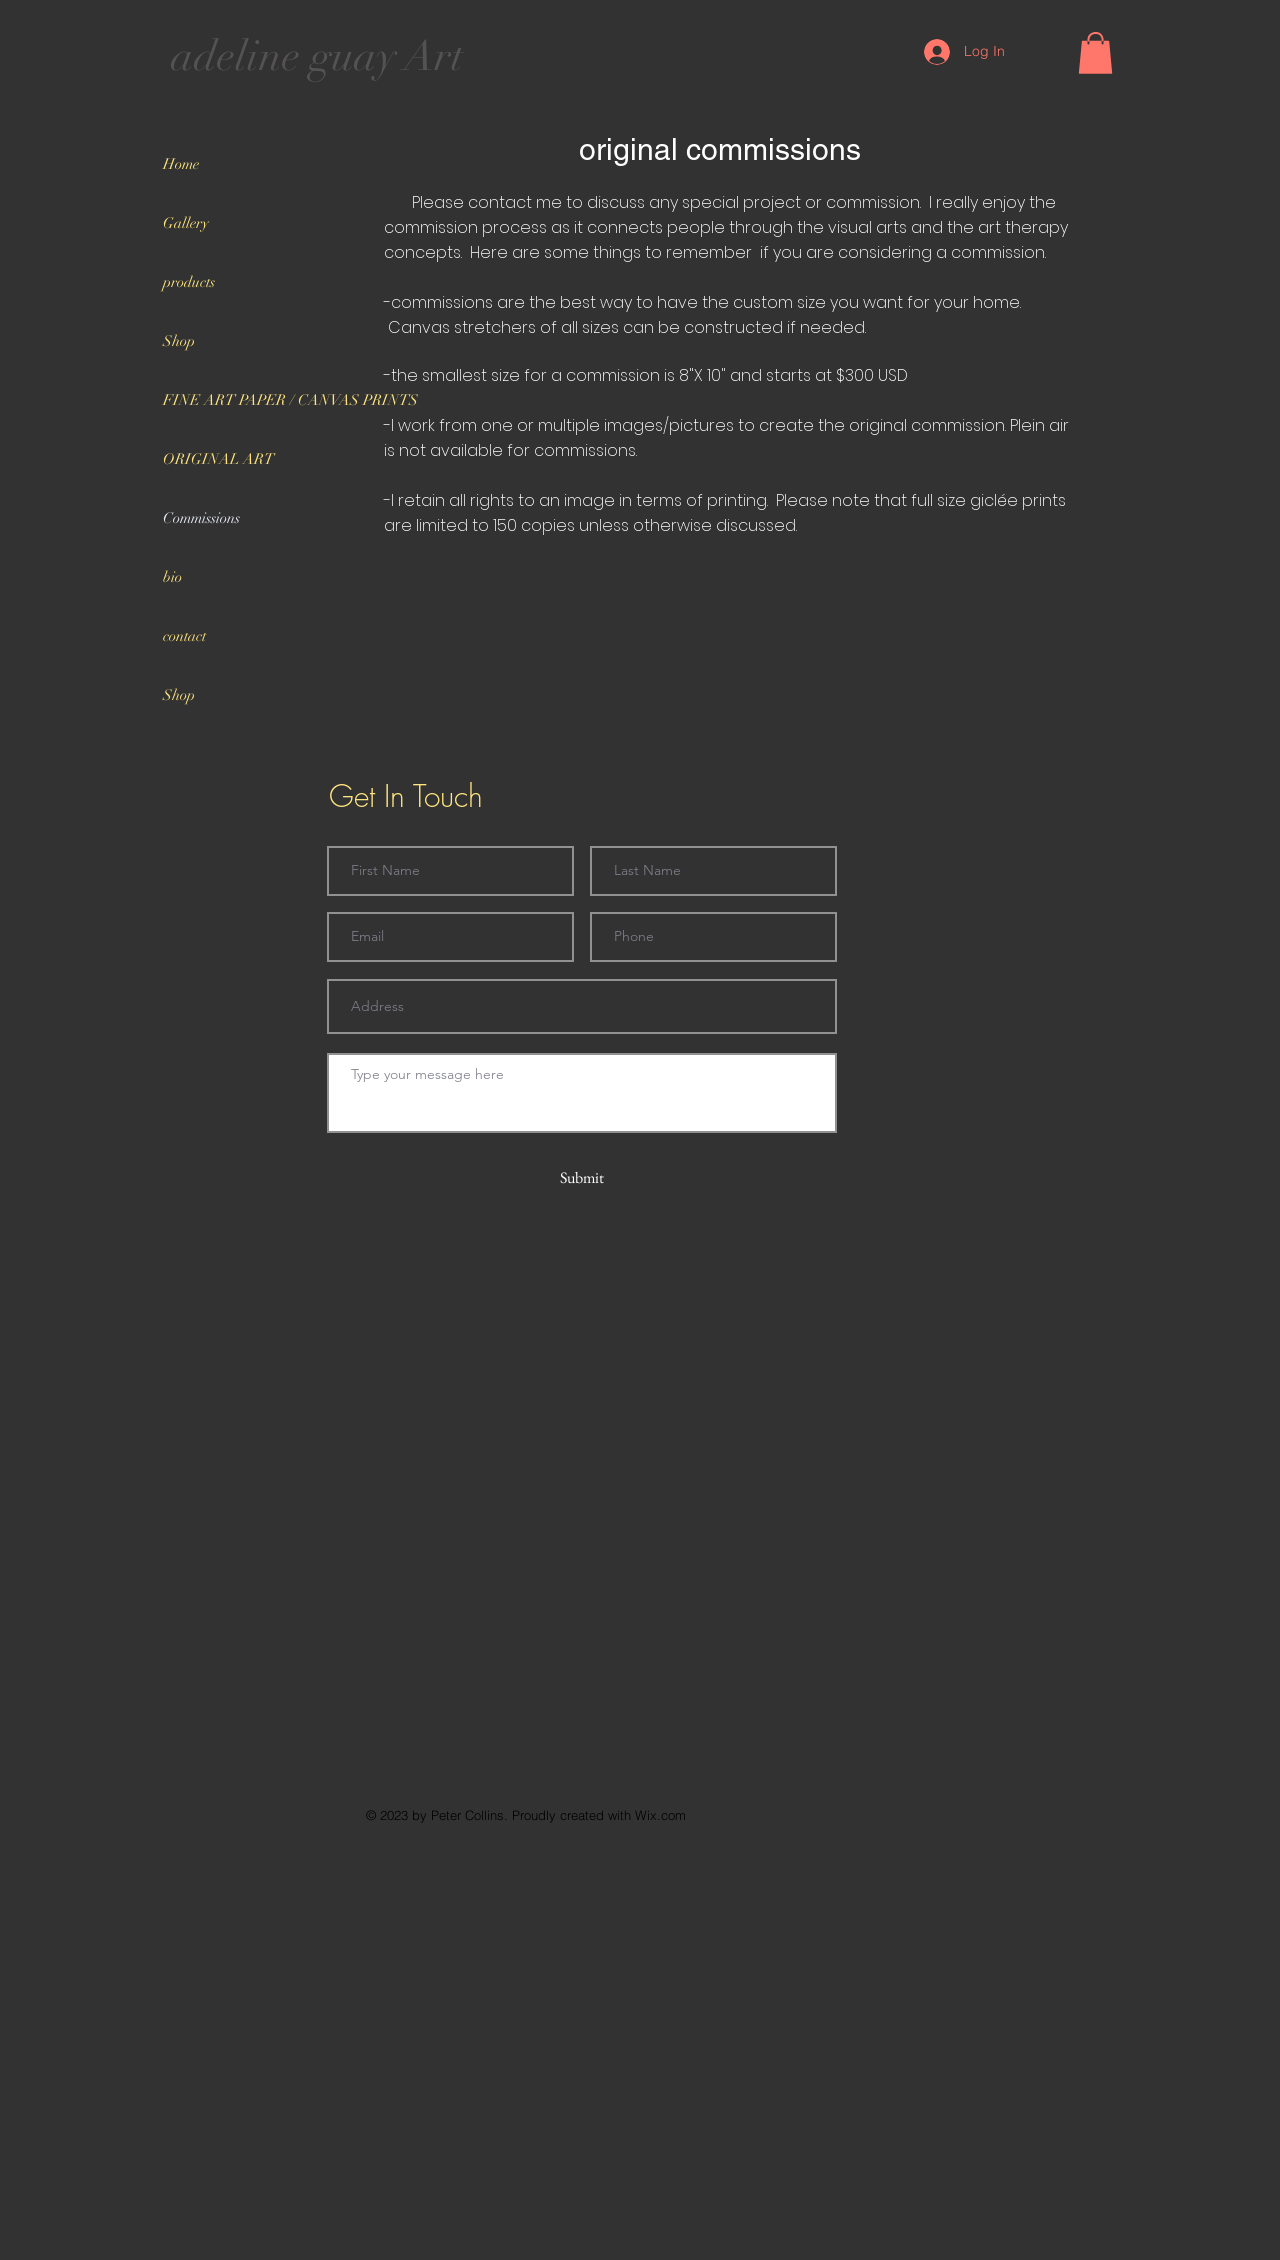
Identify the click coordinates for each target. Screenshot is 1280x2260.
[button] (1095, 53)
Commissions (201, 518)
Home (181, 164)
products (189, 282)
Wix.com (660, 1815)
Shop (179, 341)
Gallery (186, 223)
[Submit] (582, 1178)
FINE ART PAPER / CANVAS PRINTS (268, 400)
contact (184, 636)
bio (172, 577)
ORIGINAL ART (218, 459)
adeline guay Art (317, 56)
